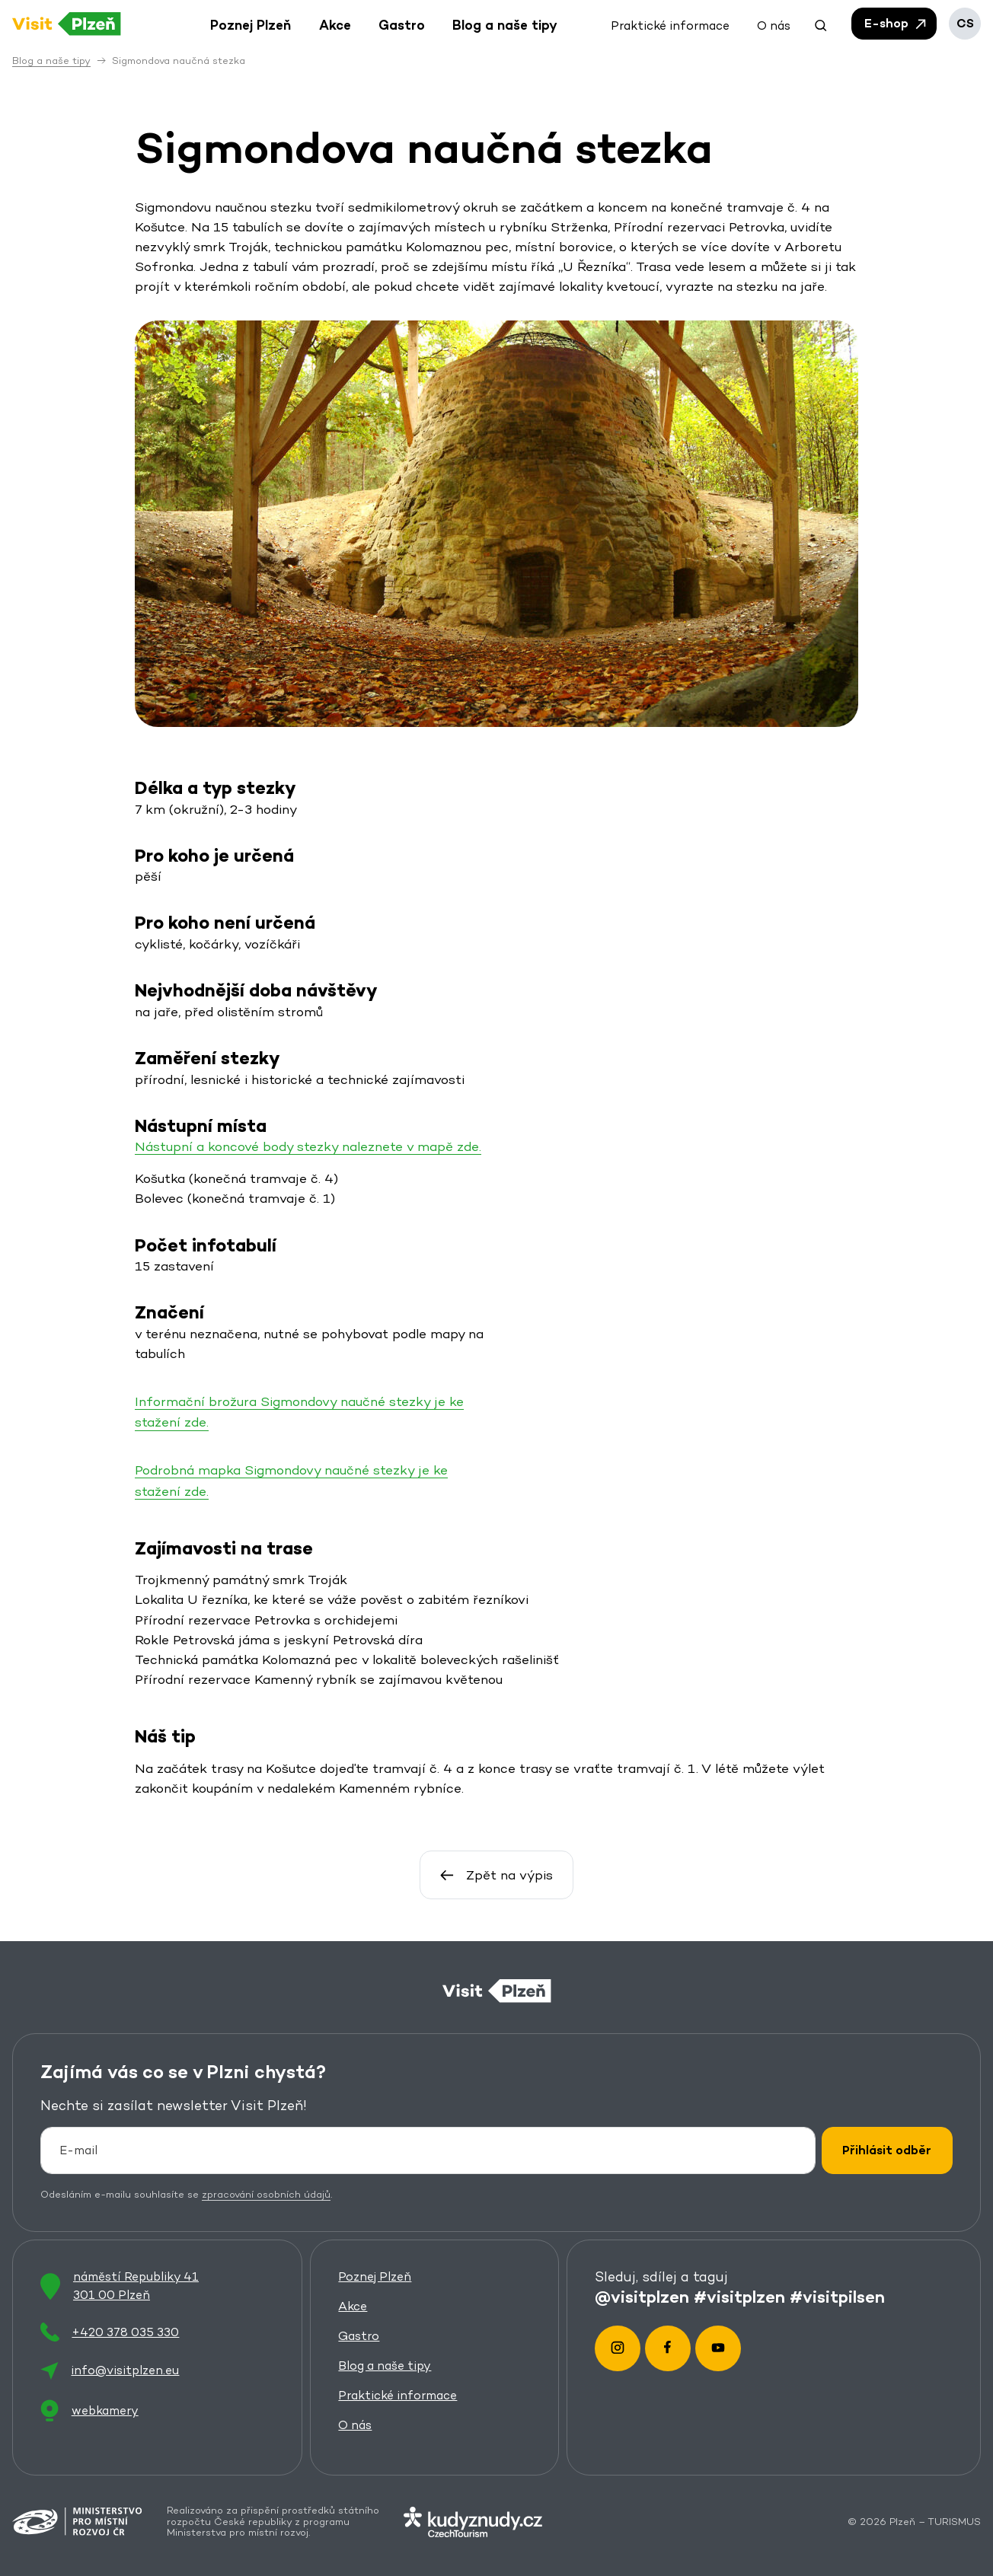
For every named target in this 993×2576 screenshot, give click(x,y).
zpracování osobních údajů (266, 2194)
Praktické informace (397, 2395)
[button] (821, 23)
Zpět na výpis (496, 1875)
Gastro (358, 2336)
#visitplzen (739, 2296)
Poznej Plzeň (374, 2276)
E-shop (896, 23)
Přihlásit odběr (886, 2150)
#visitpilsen (837, 2296)
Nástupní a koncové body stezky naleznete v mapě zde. (308, 1146)
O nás (355, 2425)
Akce (352, 2306)
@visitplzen (642, 2296)
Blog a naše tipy (384, 2366)
